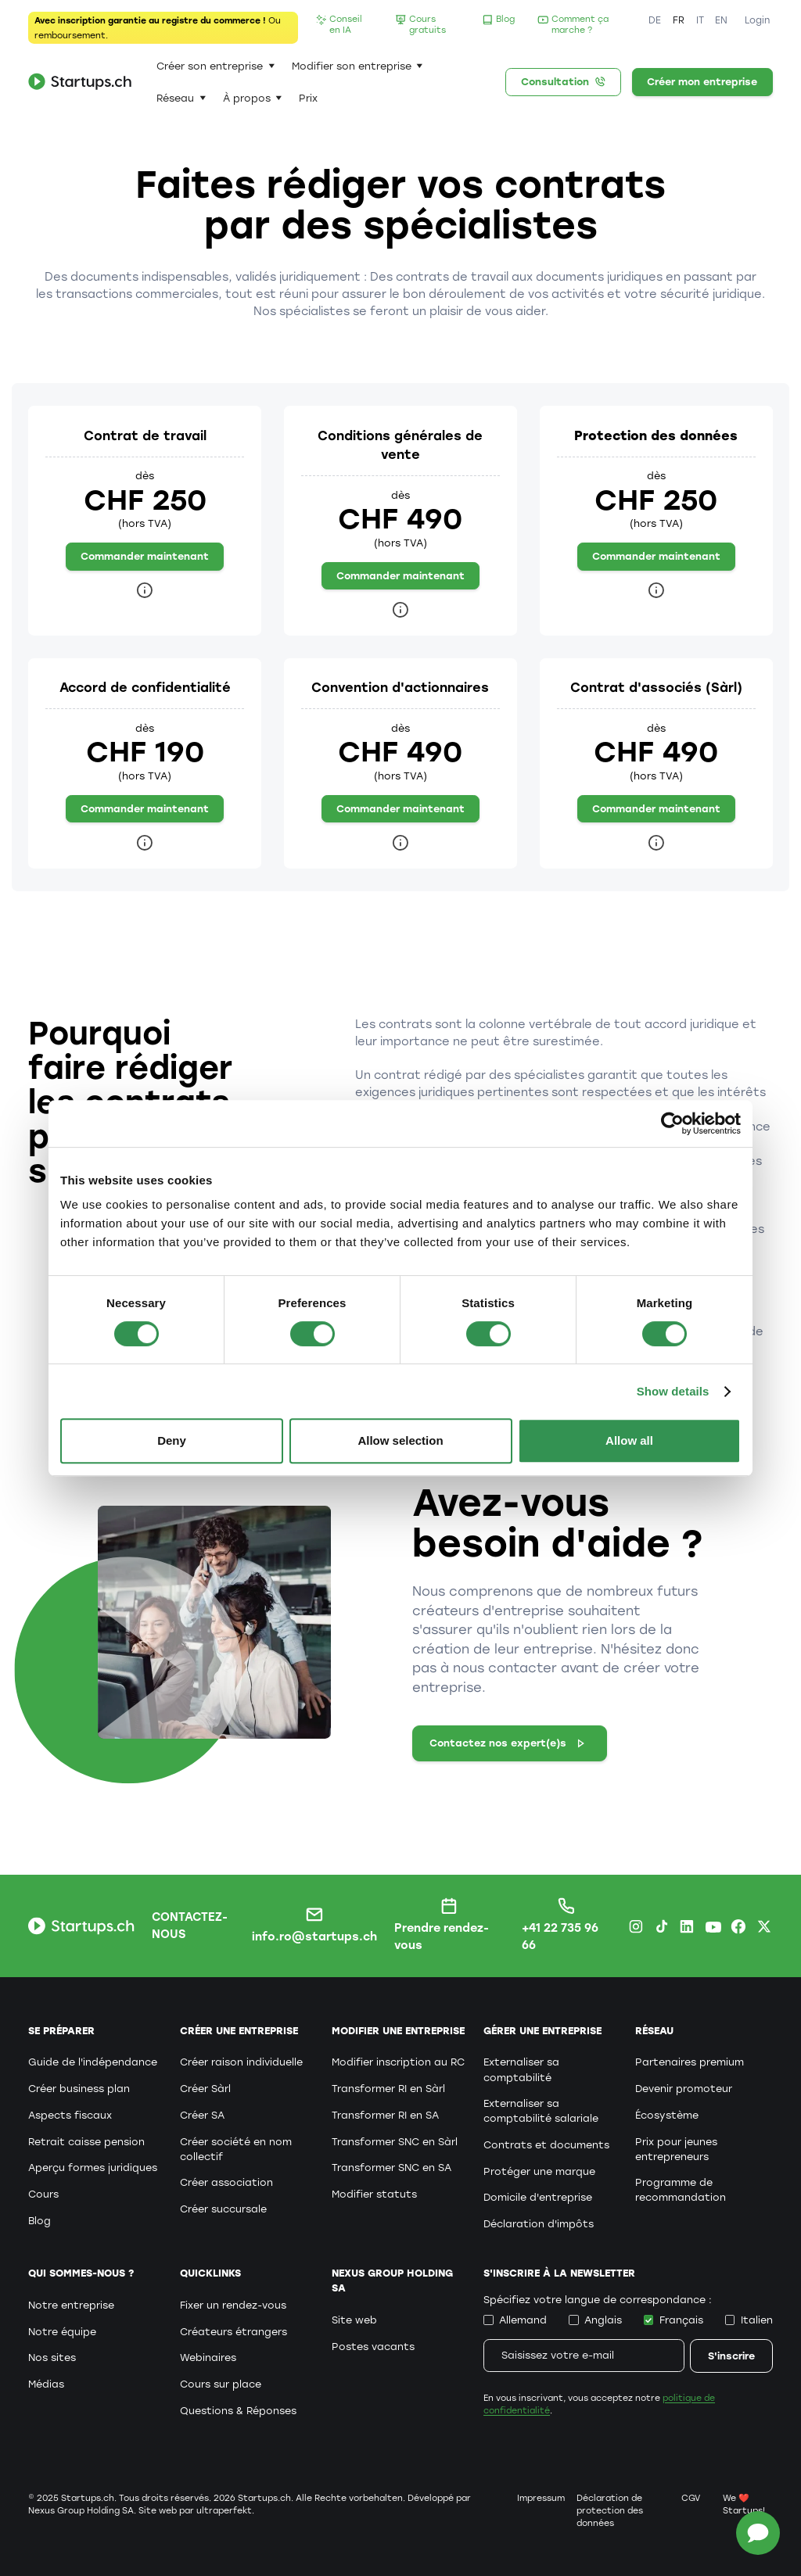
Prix (308, 98)
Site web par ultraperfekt (195, 2511)
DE (654, 20)
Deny (171, 1440)
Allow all (629, 1440)
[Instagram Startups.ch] (636, 1926)
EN (721, 20)
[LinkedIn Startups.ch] (686, 1926)
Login (757, 20)
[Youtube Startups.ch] (712, 1926)
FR (678, 20)
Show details (673, 1391)
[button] (215, 66)
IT (700, 20)
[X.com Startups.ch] (764, 1926)
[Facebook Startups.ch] (738, 1926)
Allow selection (400, 1440)
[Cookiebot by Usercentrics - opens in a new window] (672, 1123)
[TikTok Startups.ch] (661, 1926)
